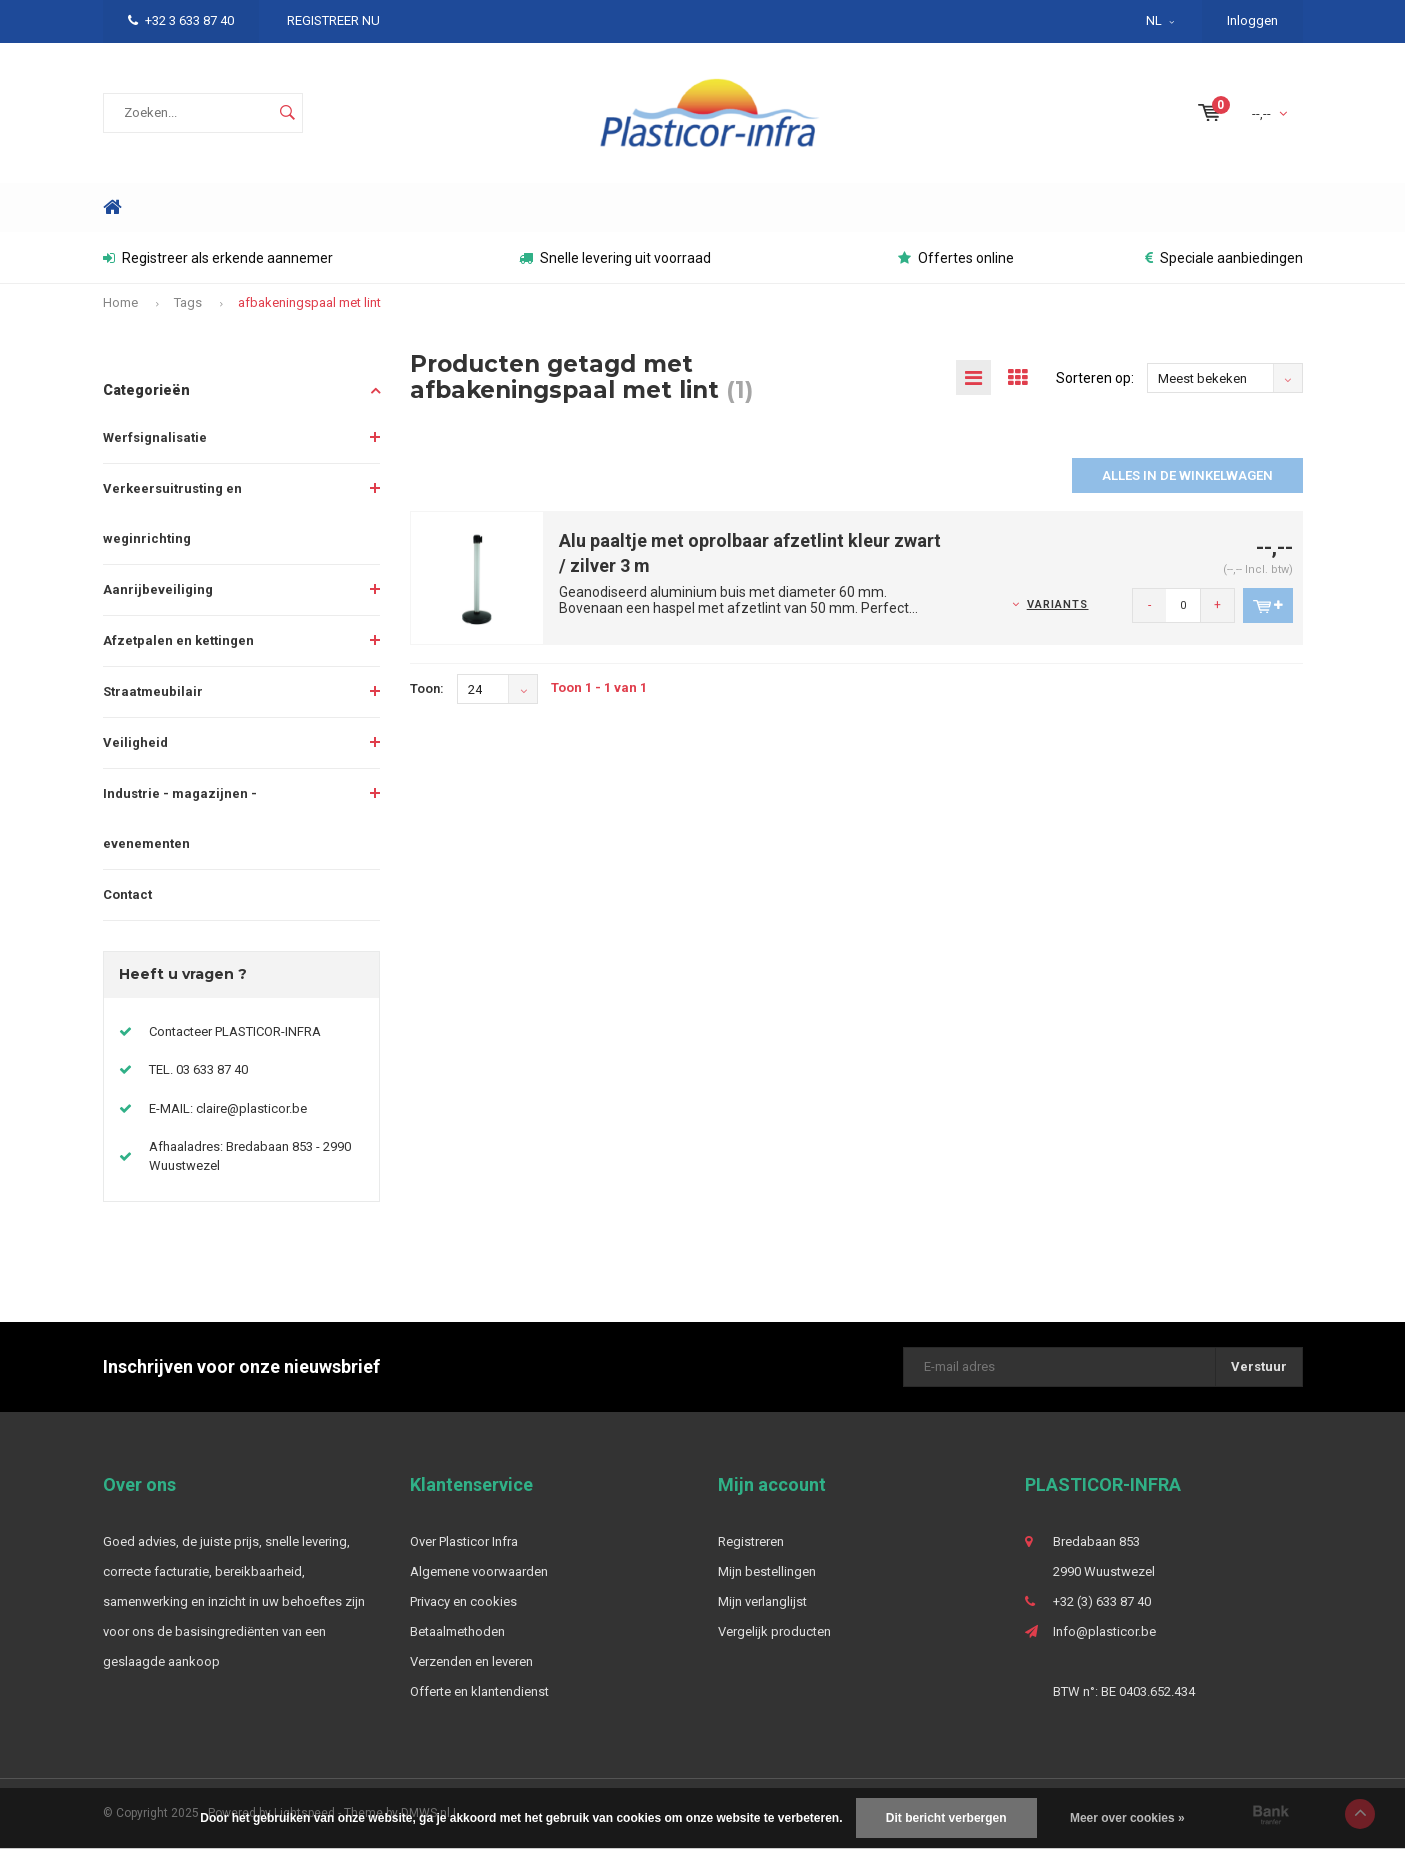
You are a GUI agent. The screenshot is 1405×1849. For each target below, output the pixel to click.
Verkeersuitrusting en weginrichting (172, 513)
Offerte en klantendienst (479, 1691)
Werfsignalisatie (155, 437)
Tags (188, 302)
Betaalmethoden (457, 1631)
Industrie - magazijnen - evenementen (180, 818)
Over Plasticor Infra (464, 1541)
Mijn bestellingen (767, 1571)
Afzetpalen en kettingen (178, 640)
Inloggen (1252, 20)
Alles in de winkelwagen (1187, 475)
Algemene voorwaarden (479, 1571)
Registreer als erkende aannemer (218, 258)
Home (113, 207)
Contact (127, 894)
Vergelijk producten (774, 1631)
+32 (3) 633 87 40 (1102, 1601)
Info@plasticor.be (1104, 1631)
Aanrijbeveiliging (158, 589)
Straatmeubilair (153, 691)
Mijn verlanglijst (762, 1601)
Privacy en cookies (463, 1601)
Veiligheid (135, 742)
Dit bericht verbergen (946, 1818)
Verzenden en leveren (471, 1661)
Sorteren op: (1095, 378)
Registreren (751, 1541)
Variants (1058, 604)
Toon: (427, 688)
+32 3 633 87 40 (181, 20)
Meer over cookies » (1127, 1818)
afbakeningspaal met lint (309, 302)
